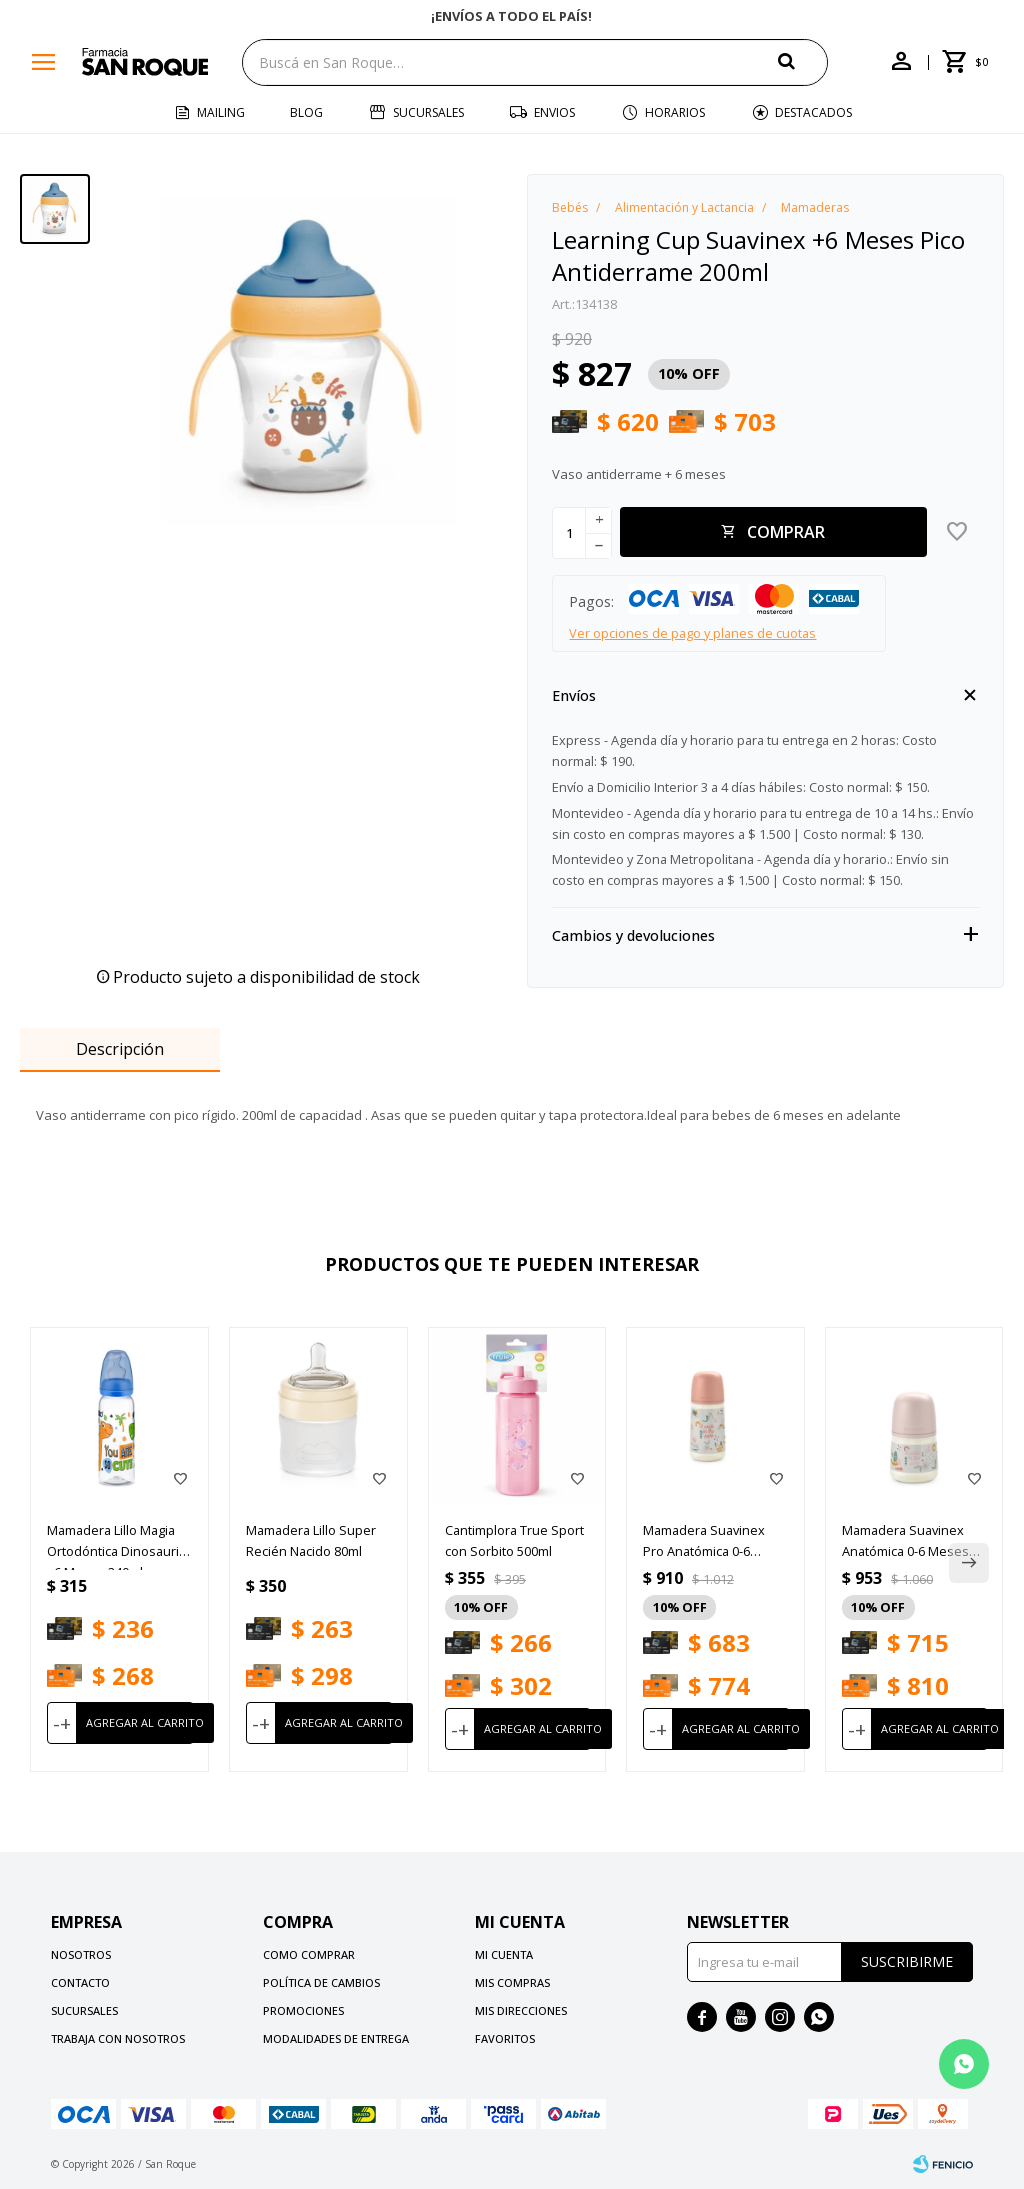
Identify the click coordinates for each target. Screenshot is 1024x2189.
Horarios (675, 112)
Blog (306, 112)
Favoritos (505, 2038)
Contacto (80, 1982)
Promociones (303, 2010)
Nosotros (81, 1954)
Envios (554, 112)
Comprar (786, 532)
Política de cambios (321, 1982)
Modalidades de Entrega (336, 2038)
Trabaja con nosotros (118, 2038)
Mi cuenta (504, 1954)
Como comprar (309, 1954)
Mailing (221, 112)
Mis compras (512, 1982)
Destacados (813, 112)
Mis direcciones (521, 2010)
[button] (803, 61)
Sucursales (428, 112)
